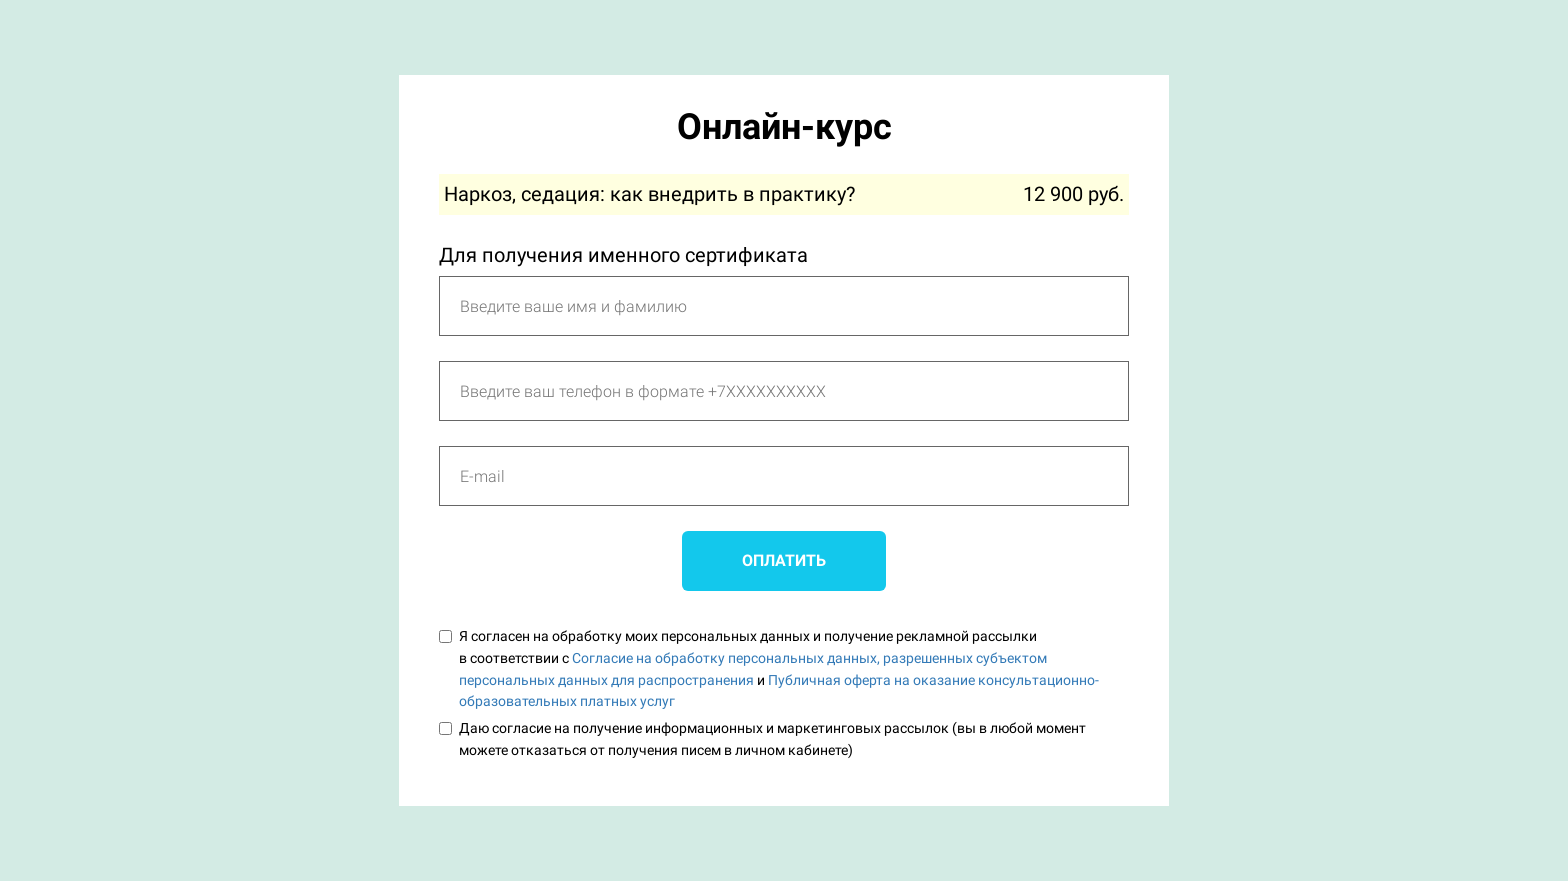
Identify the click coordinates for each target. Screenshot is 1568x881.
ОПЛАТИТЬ (784, 560)
